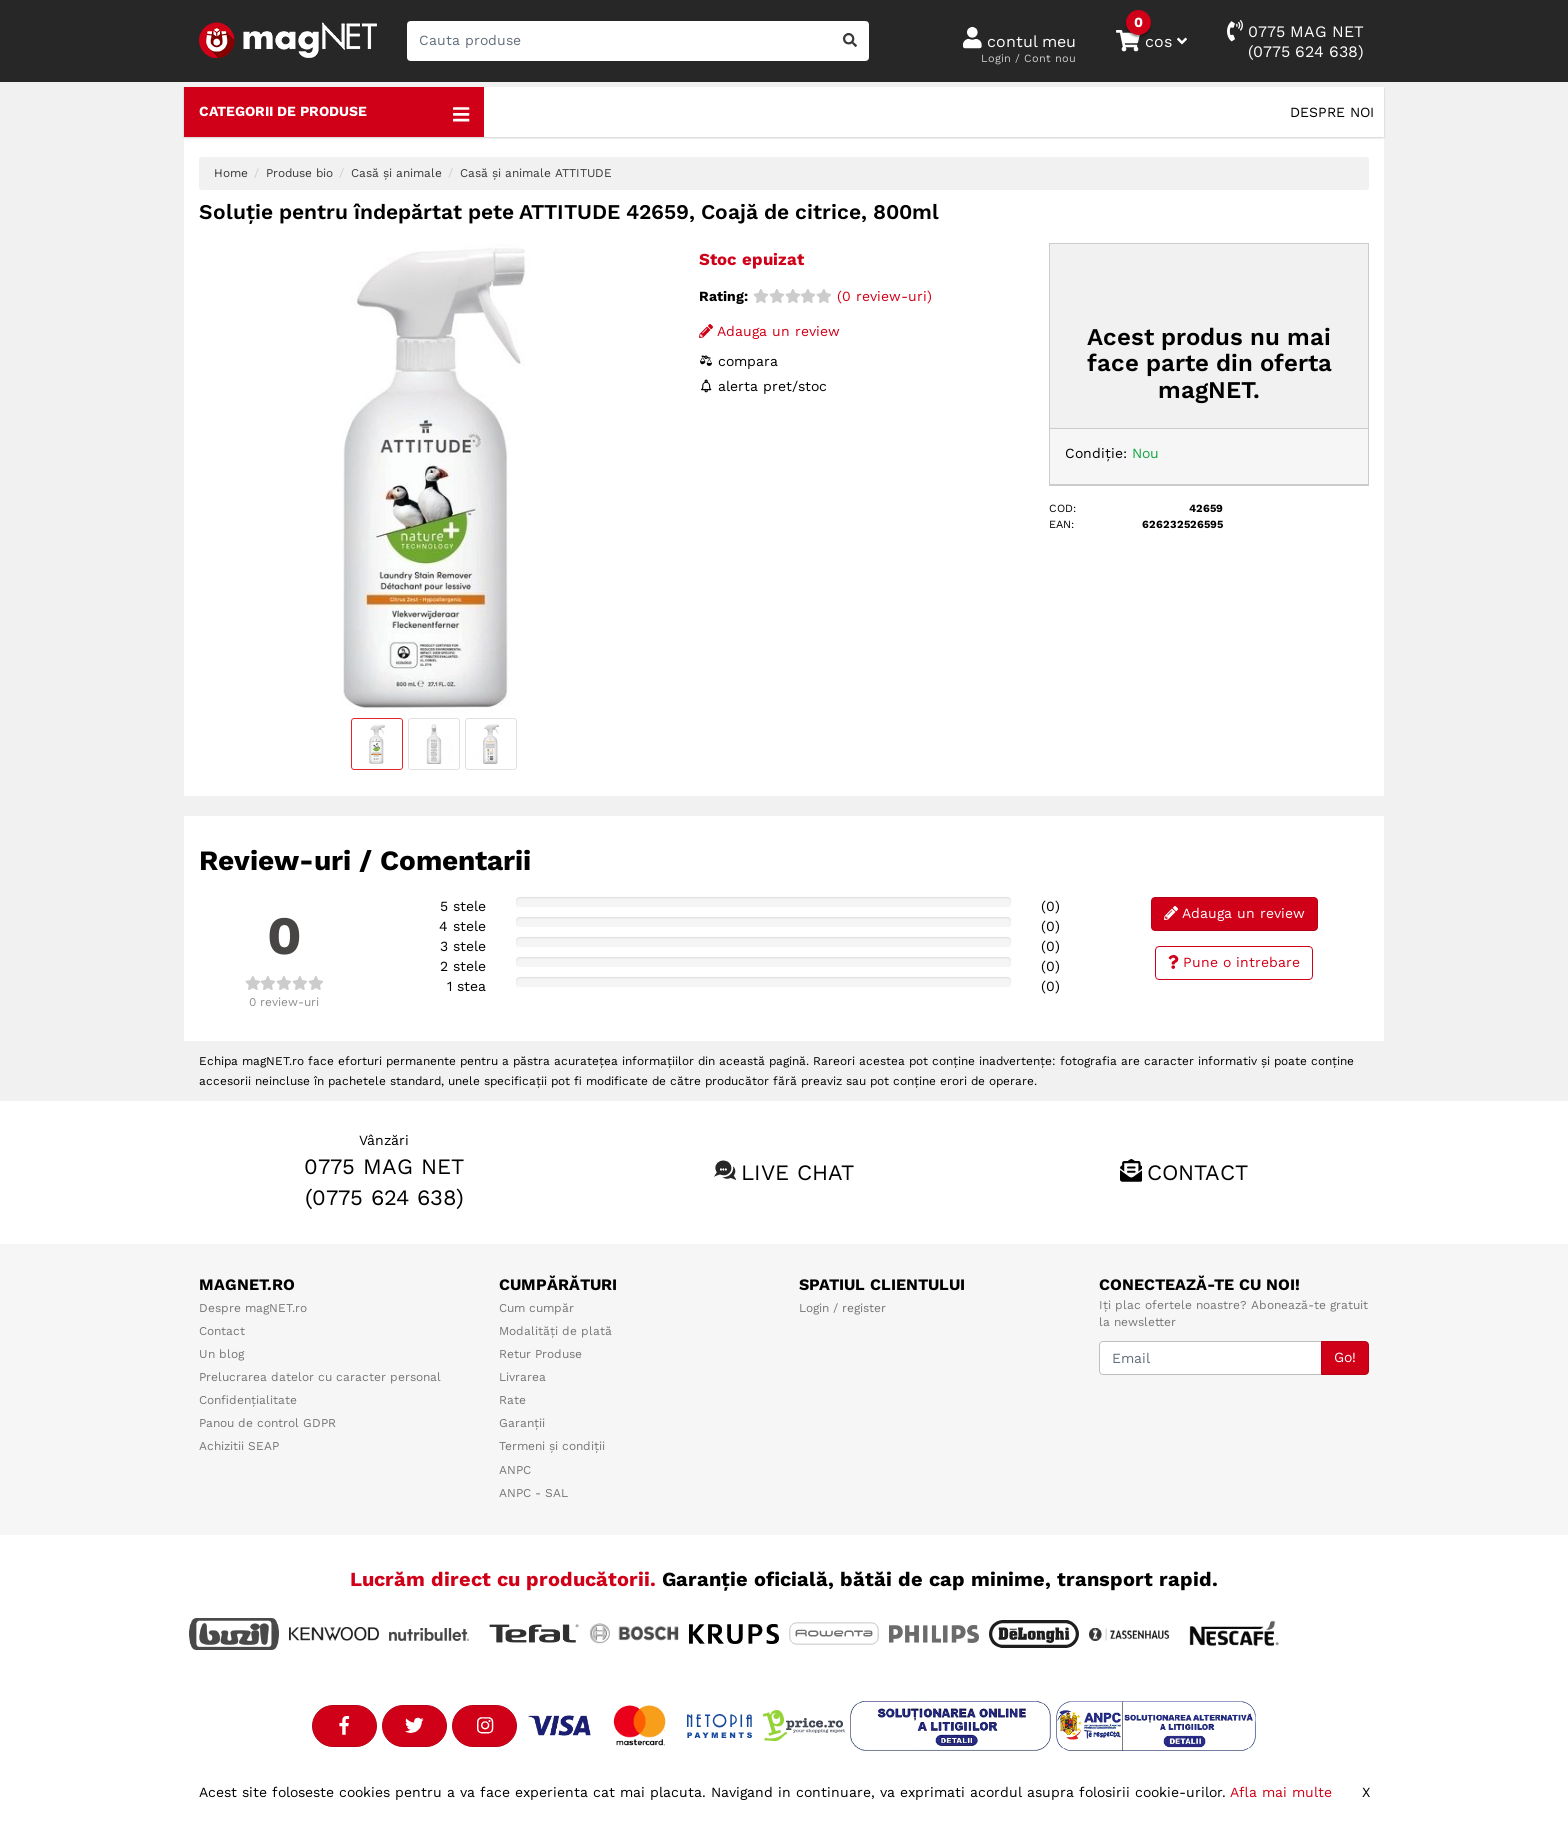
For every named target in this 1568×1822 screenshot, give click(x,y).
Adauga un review (769, 331)
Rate (512, 1400)
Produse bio (299, 173)
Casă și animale (396, 173)
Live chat (797, 1172)
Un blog (221, 1354)
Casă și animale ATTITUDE (536, 173)
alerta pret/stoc (763, 386)
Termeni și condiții (552, 1446)
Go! (1345, 1357)
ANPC (515, 1470)
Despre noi (1332, 112)
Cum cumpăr (536, 1308)
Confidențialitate (248, 1400)
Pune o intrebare (1234, 962)
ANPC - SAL (533, 1493)
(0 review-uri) (842, 296)
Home (231, 173)
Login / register (842, 1308)
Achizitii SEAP (239, 1446)
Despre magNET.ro (253, 1308)
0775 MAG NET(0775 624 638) (1295, 40)
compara (738, 361)
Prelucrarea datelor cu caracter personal (320, 1377)
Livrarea (522, 1377)
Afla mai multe (1281, 1792)
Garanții (522, 1423)
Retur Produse (540, 1354)
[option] (434, 478)
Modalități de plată (555, 1331)
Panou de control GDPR (267, 1423)
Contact (1197, 1172)
